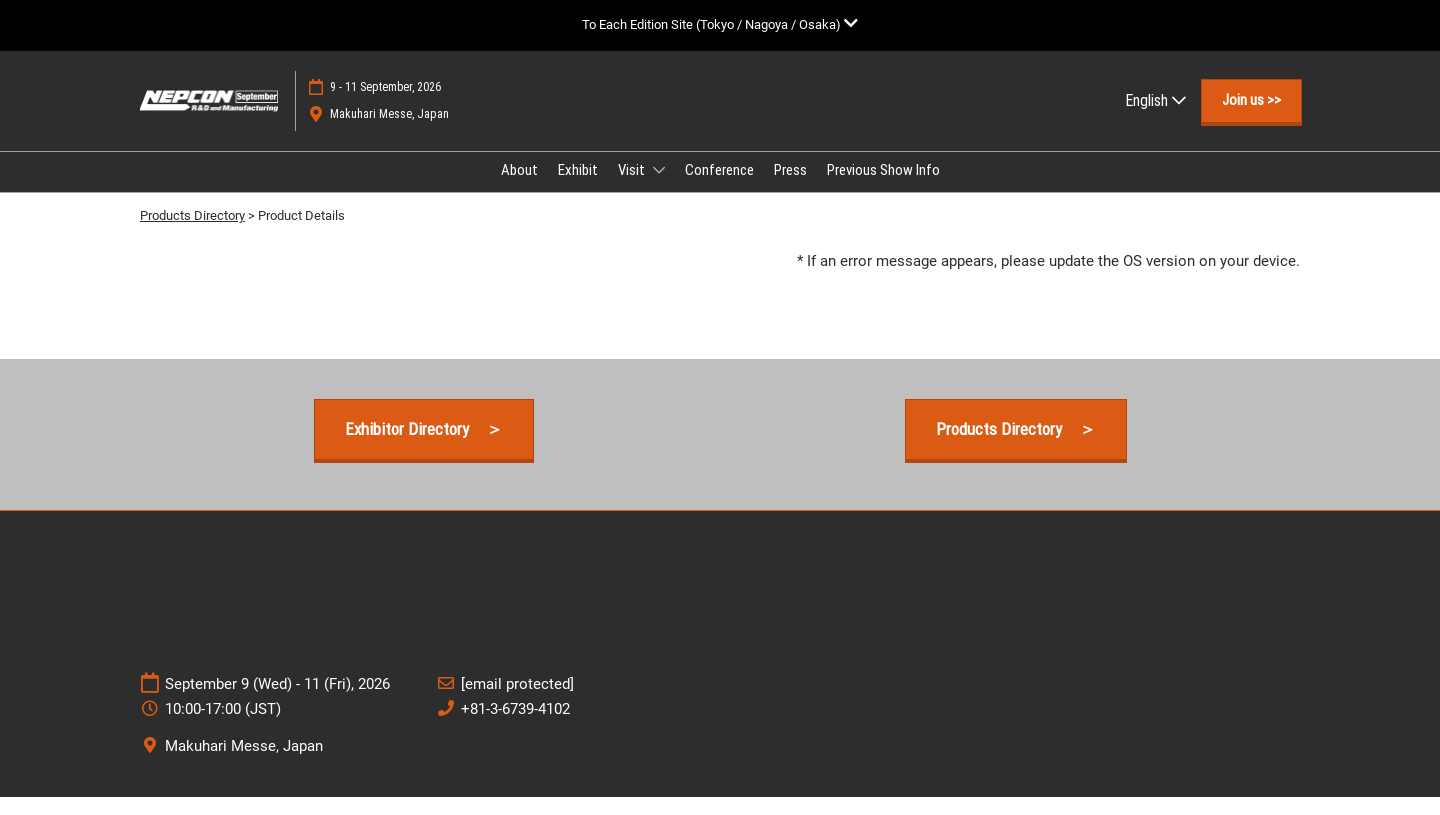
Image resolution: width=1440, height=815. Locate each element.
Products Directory (192, 233)
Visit (633, 189)
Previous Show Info (883, 189)
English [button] (1155, 119)
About (519, 189)
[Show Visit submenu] (659, 189)
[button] (1251, 120)
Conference (719, 189)
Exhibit (578, 189)
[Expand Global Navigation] (720, 24)
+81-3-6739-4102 (515, 727)
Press (790, 189)
